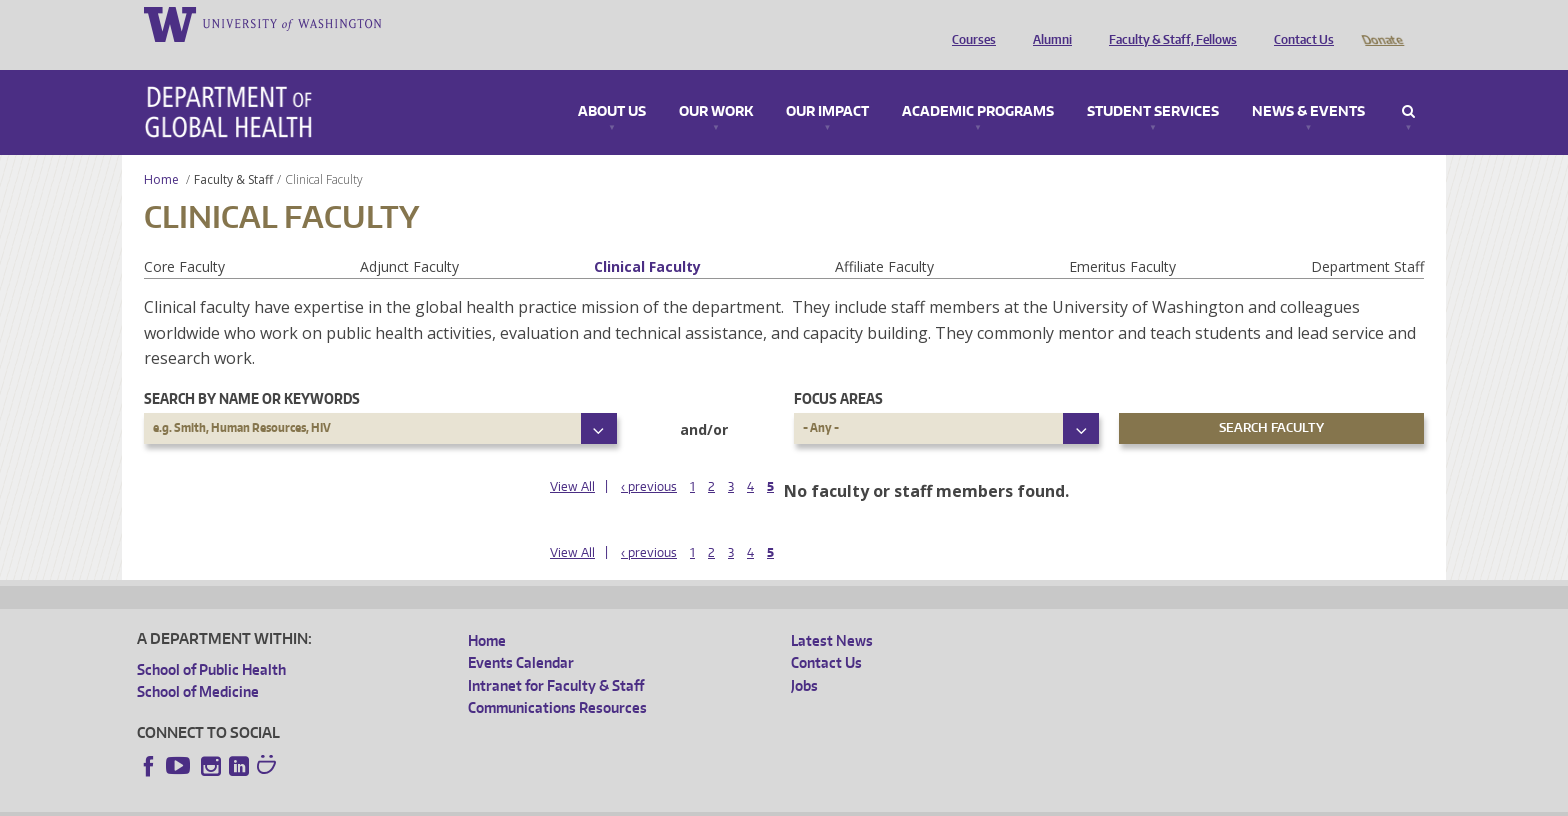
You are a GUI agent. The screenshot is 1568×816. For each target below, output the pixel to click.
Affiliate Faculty (884, 238)
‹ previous (649, 458)
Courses (969, 23)
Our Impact (827, 84)
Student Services (1153, 84)
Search (1408, 84)
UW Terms (483, 800)
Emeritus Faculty (1122, 238)
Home (161, 151)
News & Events (1308, 84)
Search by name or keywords (252, 370)
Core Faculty (184, 238)
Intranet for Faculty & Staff (556, 657)
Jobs (804, 657)
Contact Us (1299, 23)
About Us (612, 84)
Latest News (832, 612)
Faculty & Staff (233, 151)
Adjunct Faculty (409, 238)
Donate (1381, 23)
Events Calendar (521, 634)
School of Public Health (211, 641)
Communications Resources (557, 679)
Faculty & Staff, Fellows (1168, 23)
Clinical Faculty (647, 238)
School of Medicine (198, 663)
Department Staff (1367, 238)
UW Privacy (402, 800)
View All (572, 458)
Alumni (1047, 23)
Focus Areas (838, 370)
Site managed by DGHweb (602, 800)
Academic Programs (978, 84)
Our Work (716, 84)
